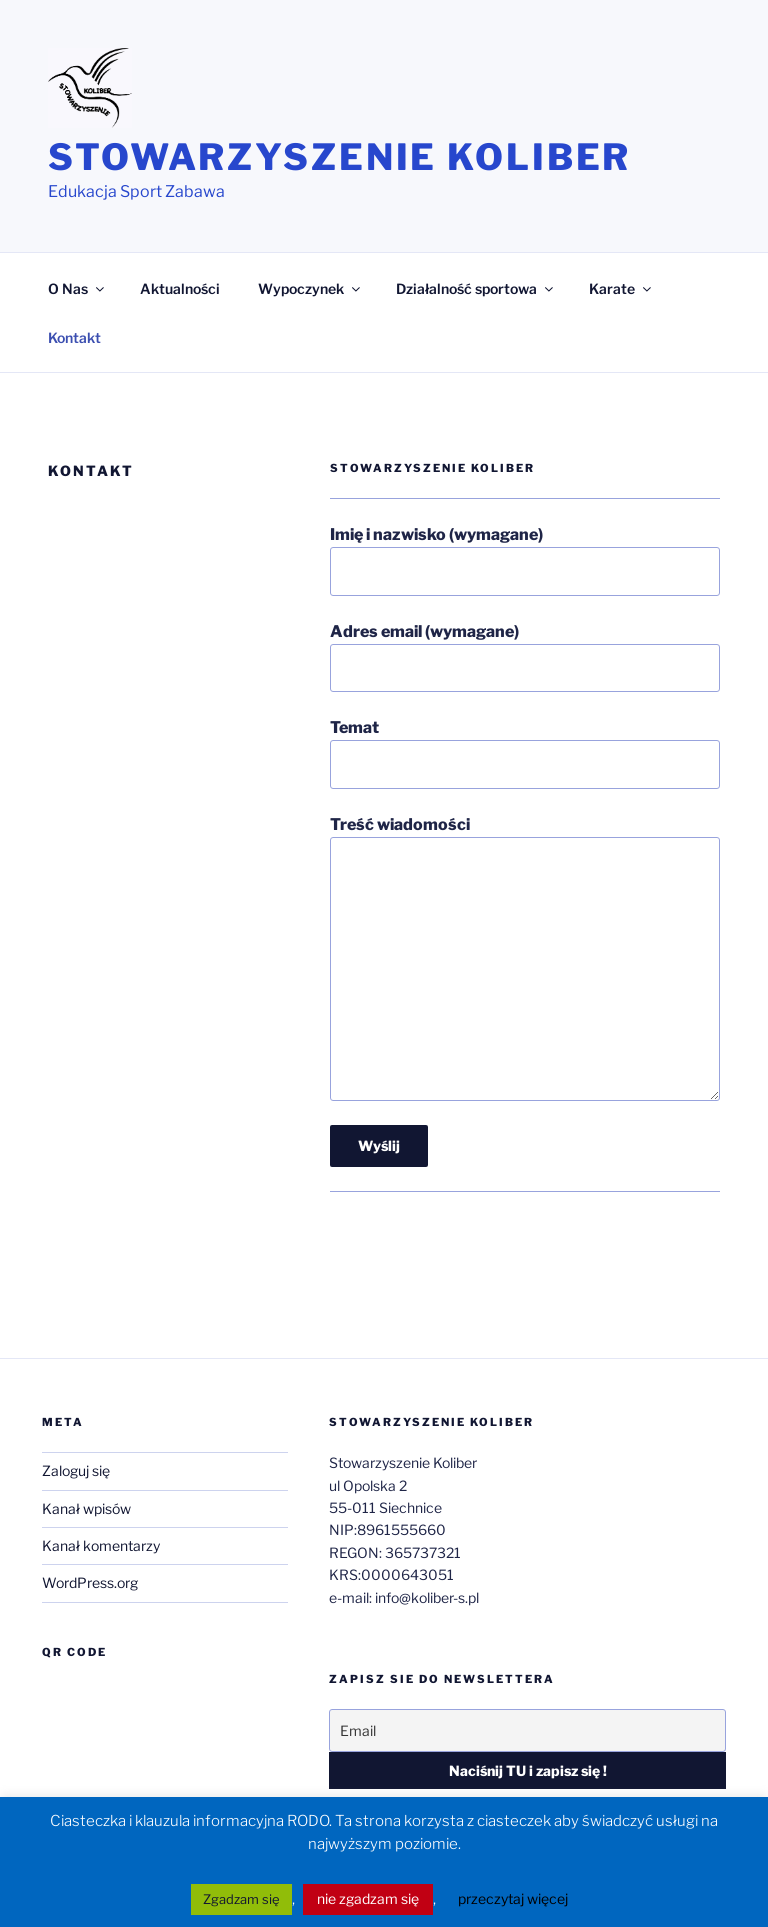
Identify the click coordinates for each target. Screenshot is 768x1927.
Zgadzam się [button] (241, 1899)
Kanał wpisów (86, 1508)
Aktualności (180, 288)
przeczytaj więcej (513, 1898)
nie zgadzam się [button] (368, 1898)
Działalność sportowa (476, 288)
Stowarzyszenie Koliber (339, 157)
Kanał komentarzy (101, 1545)
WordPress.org (90, 1582)
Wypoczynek (310, 288)
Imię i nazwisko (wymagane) (525, 560)
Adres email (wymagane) (525, 657)
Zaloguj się (76, 1470)
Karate (621, 288)
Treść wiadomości (525, 958)
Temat (525, 753)
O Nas (77, 288)
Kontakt (74, 337)
